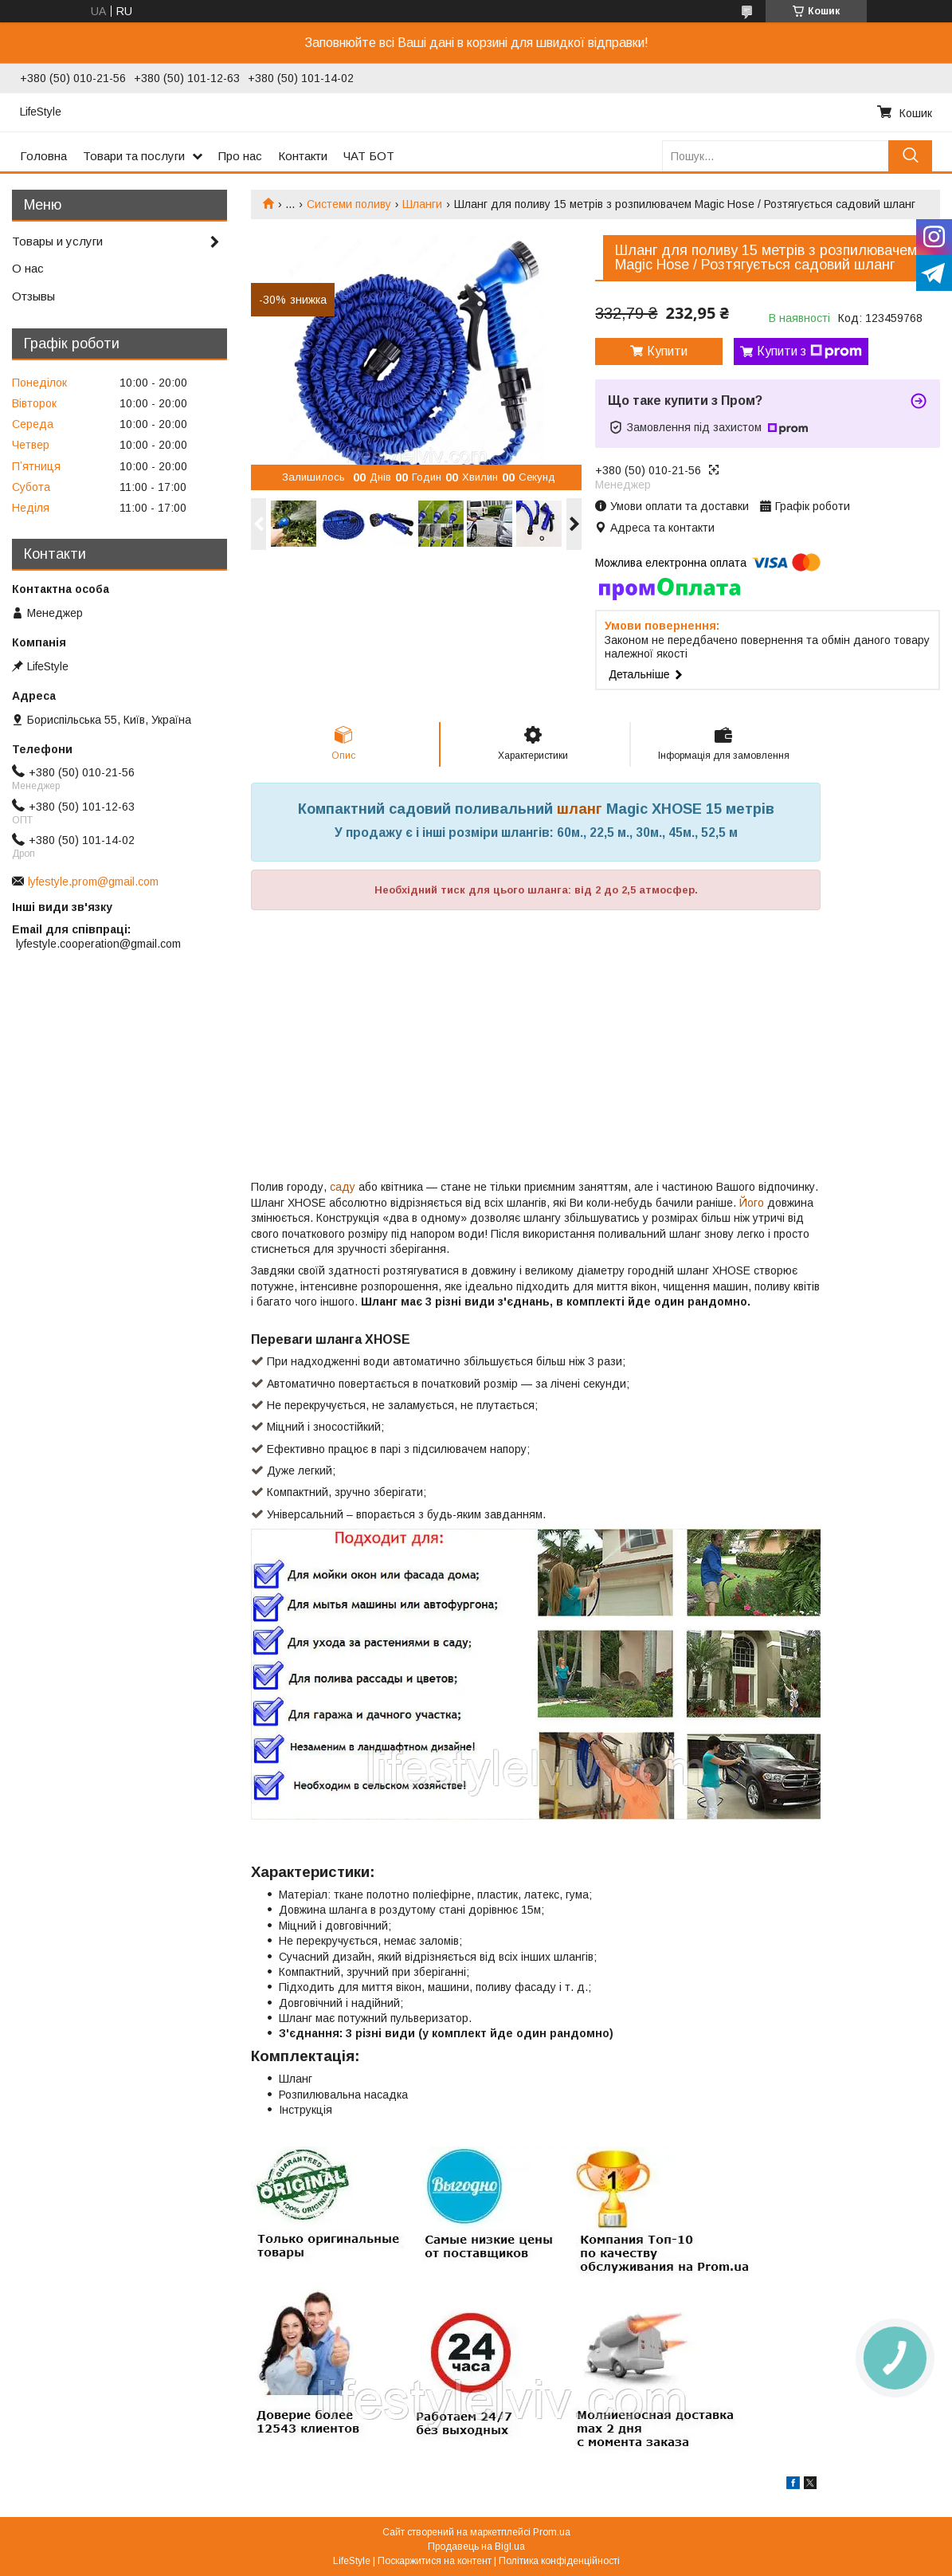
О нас (28, 268)
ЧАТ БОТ (368, 156)
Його (751, 1202)
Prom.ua (551, 2532)
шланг (579, 809)
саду (342, 1186)
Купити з (809, 351)
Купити (667, 351)
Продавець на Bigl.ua (476, 2546)
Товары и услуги (57, 241)
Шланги (422, 204)
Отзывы (33, 296)
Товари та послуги (134, 156)
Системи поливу (349, 204)
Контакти (302, 156)
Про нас (240, 156)
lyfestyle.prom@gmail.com (93, 881)
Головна (43, 156)
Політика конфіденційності (559, 2560)
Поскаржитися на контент (435, 2560)
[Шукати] (910, 155)
